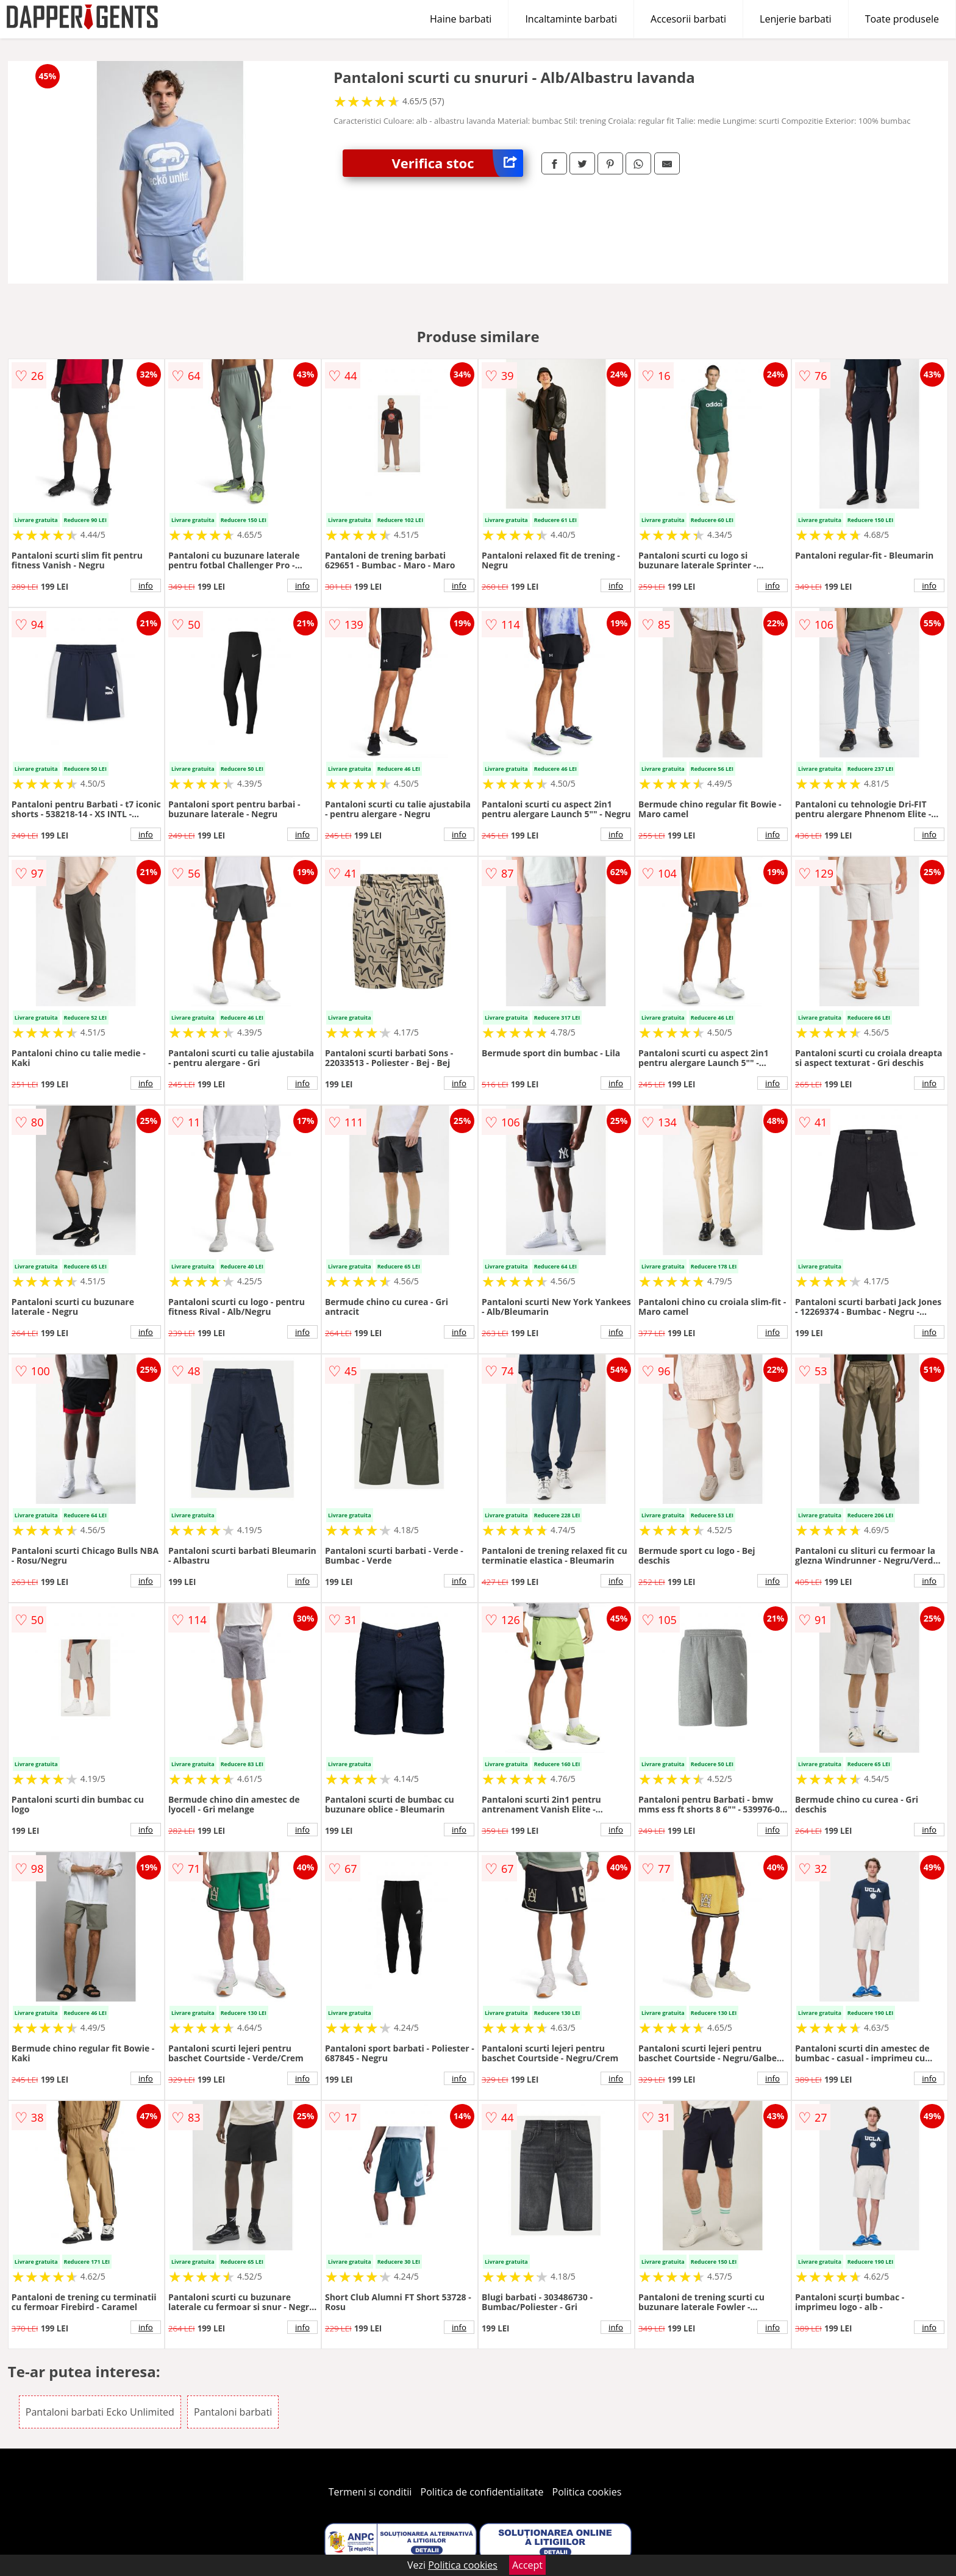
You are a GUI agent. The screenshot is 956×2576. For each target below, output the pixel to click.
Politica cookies (587, 2492)
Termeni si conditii (370, 2492)
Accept (527, 2565)
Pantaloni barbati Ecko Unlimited (100, 2412)
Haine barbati (460, 19)
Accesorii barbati (688, 19)
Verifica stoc (457, 163)
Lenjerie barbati (796, 19)
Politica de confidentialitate (482, 2492)
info (145, 585)
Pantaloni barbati (233, 2412)
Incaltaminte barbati (571, 19)
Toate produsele (902, 19)
